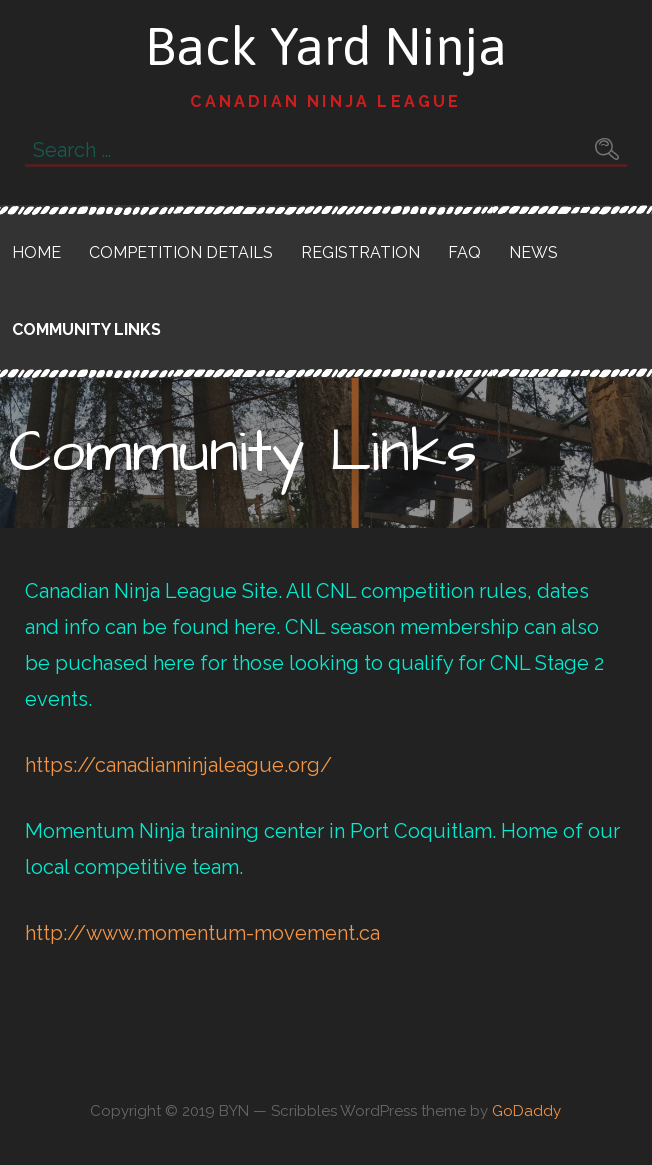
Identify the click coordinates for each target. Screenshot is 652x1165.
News (533, 252)
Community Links (86, 329)
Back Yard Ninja (326, 46)
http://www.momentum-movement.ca (202, 933)
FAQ (464, 252)
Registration (360, 252)
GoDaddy (526, 1111)
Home (36, 252)
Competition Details (181, 252)
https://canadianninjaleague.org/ (178, 765)
